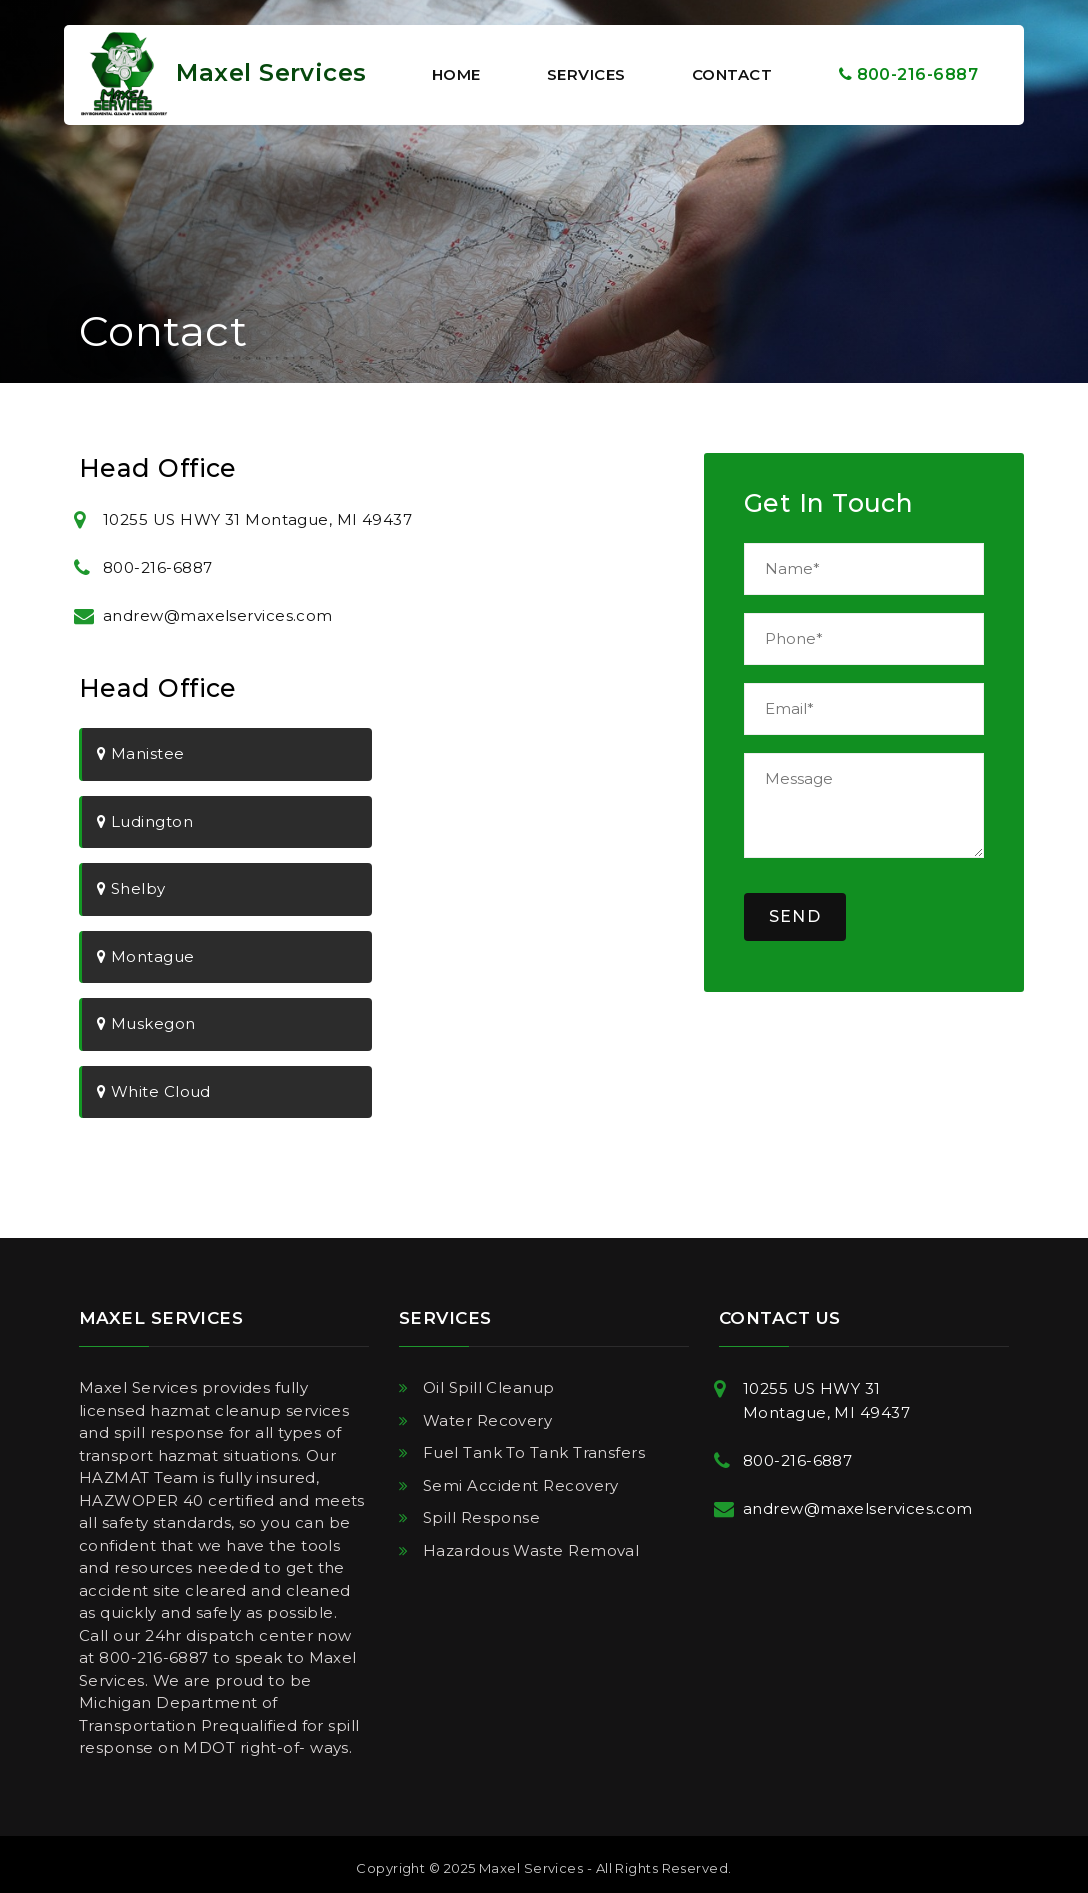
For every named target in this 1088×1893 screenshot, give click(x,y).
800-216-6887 (908, 74)
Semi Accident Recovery (521, 1485)
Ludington (145, 821)
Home (456, 74)
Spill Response (481, 1517)
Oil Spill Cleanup (489, 1387)
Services (586, 74)
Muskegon (146, 1023)
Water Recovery (487, 1420)
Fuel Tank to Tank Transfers (534, 1452)
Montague (146, 956)
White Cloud (154, 1091)
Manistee (141, 753)
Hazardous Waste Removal (531, 1550)
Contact (732, 74)
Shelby (131, 888)
